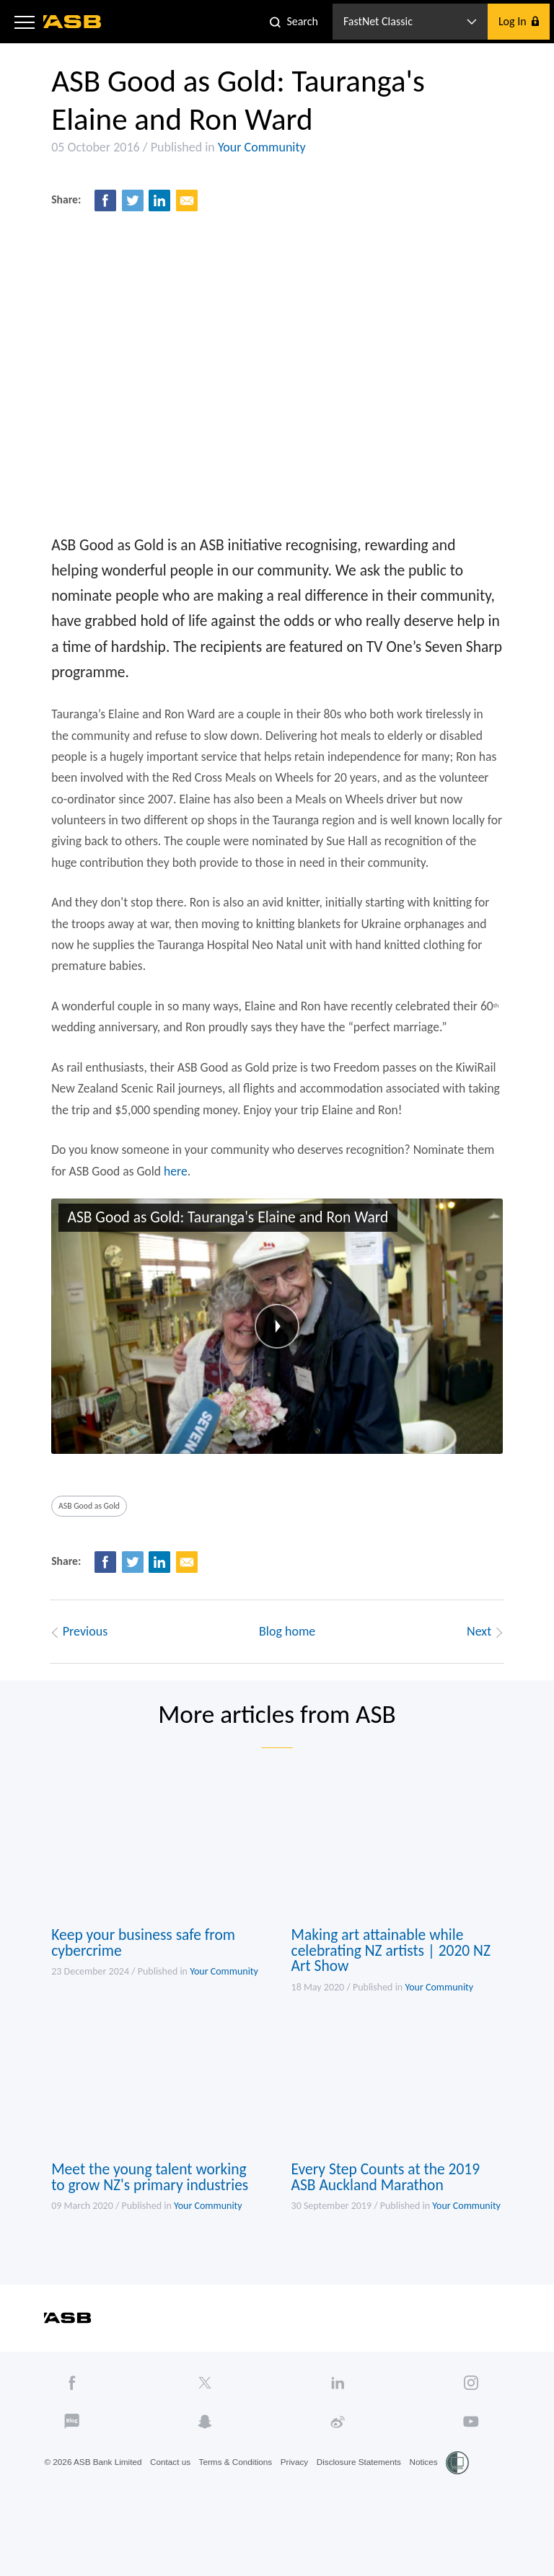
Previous (73, 1667)
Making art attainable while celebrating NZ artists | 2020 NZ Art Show (393, 1993)
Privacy (300, 2512)
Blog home (287, 1667)
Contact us (172, 2512)
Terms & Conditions (239, 2512)
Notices (432, 2512)
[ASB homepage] (72, 21)
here (173, 1199)
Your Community (257, 151)
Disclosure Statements (365, 2512)
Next (491, 1667)
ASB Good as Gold (84, 1540)
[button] (24, 21)
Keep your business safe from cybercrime (140, 1985)
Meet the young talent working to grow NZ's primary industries (146, 2225)
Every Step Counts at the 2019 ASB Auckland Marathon (388, 2225)
